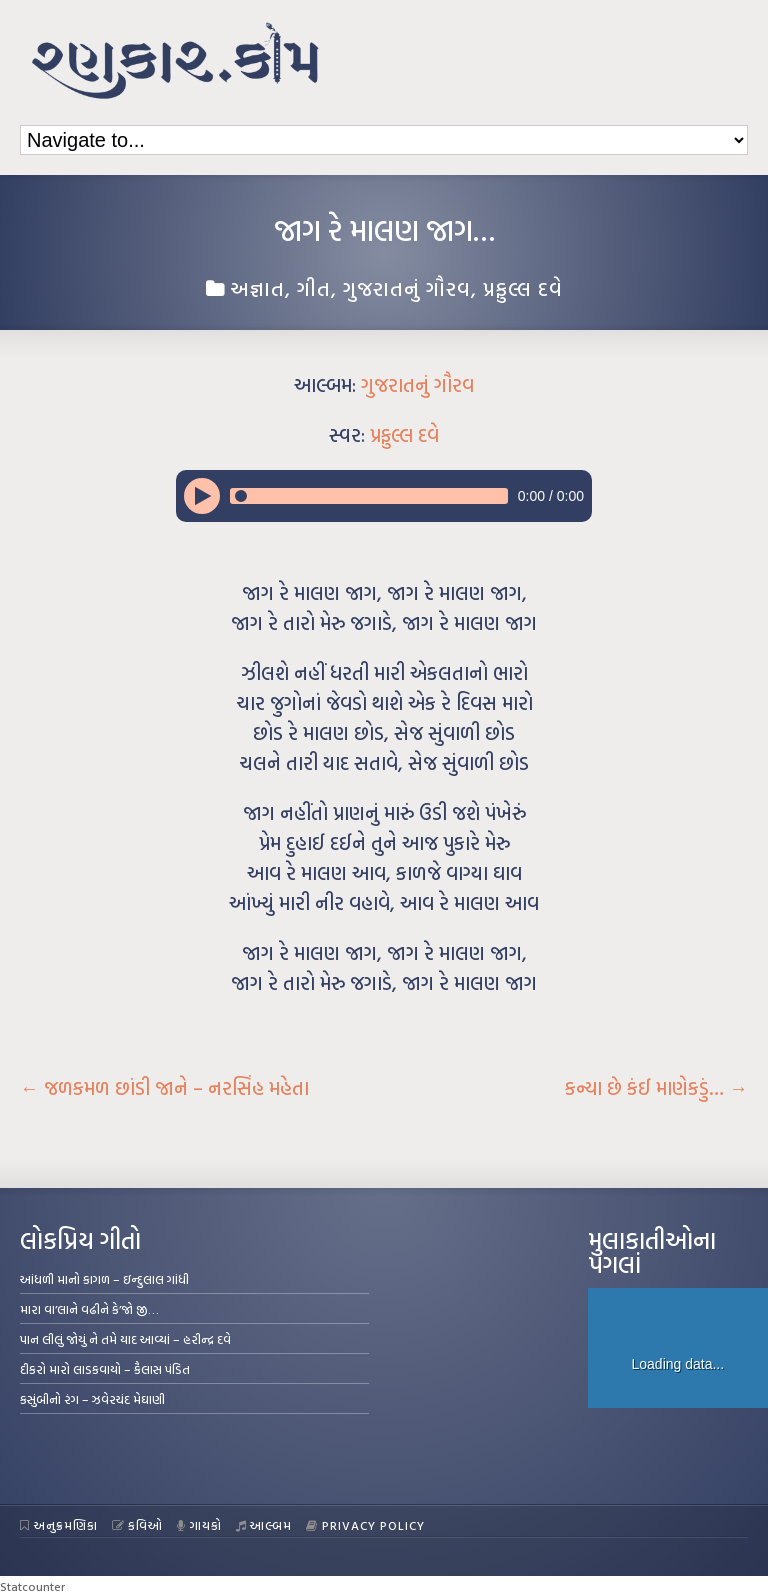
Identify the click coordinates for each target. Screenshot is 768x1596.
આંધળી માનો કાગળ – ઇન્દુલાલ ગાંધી (104, 1279)
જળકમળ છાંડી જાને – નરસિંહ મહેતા (164, 1088)
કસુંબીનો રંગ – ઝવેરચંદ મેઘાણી (92, 1399)
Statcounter (32, 1586)
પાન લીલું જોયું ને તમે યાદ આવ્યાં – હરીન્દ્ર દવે (125, 1339)
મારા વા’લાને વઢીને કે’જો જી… (89, 1309)
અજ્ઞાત (257, 288)
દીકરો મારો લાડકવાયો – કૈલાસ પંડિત (105, 1369)
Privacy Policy (365, 1525)
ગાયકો (199, 1525)
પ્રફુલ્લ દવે (523, 288)
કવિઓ (138, 1525)
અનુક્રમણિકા (59, 1525)
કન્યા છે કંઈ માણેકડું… (656, 1088)
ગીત (314, 288)
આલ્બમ (264, 1525)
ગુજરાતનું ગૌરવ (407, 288)
